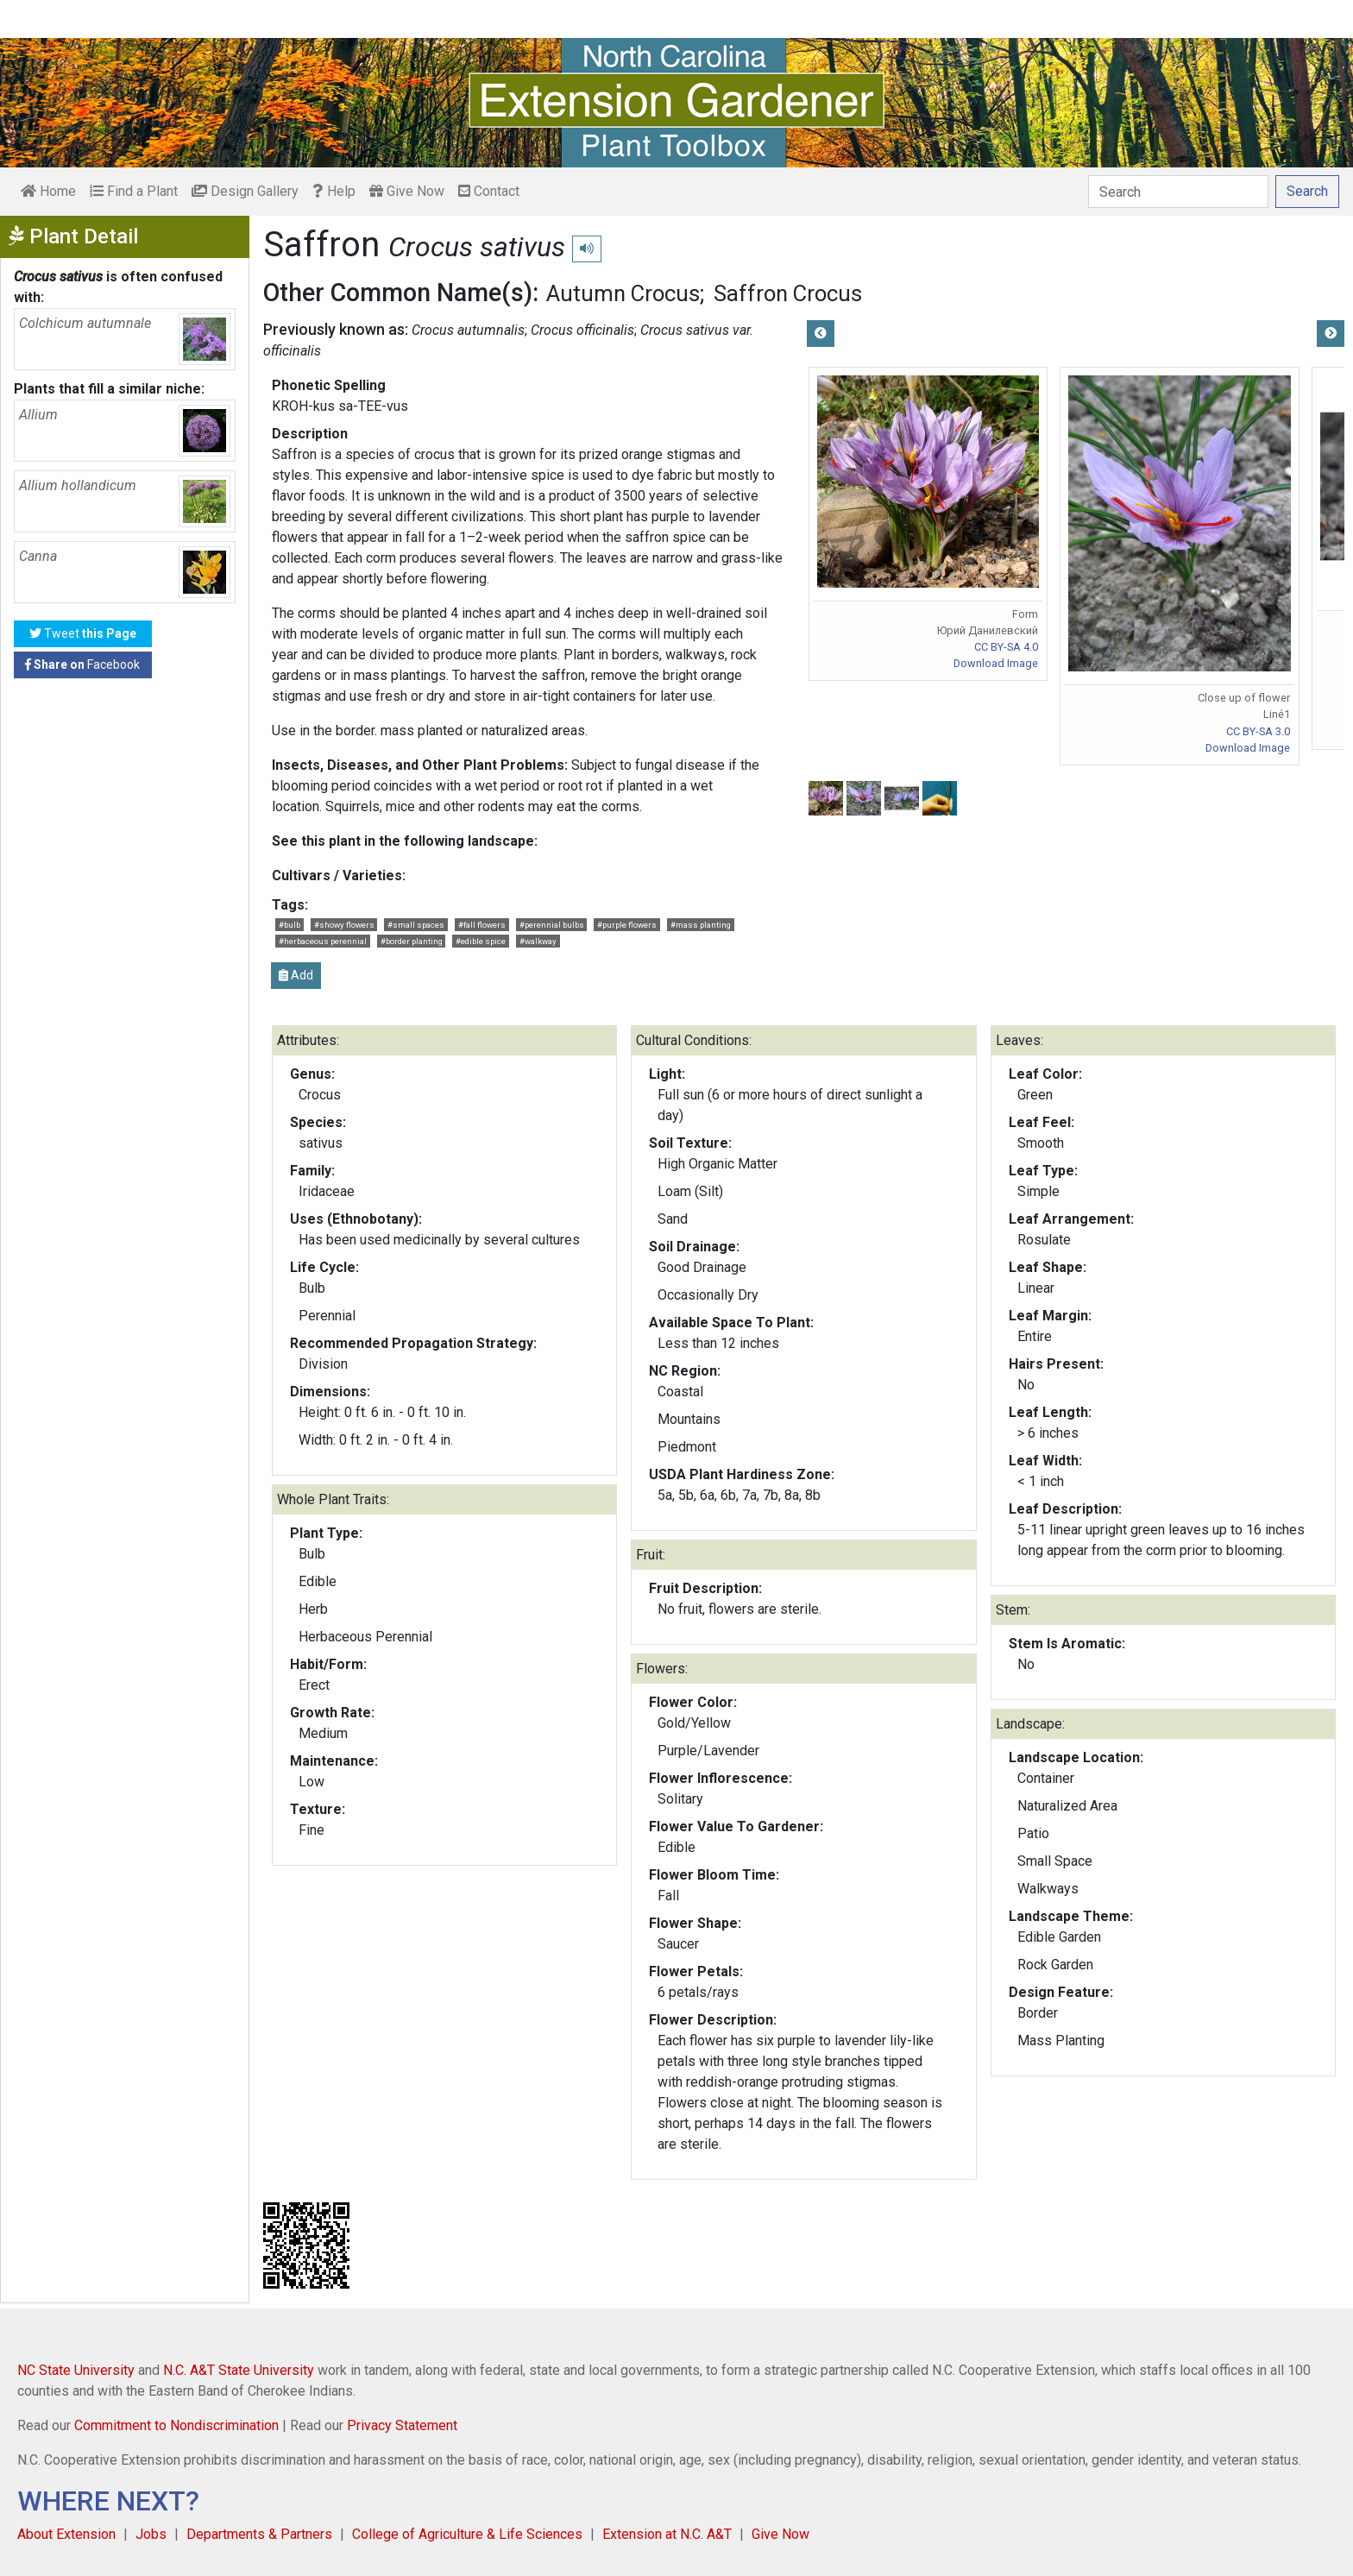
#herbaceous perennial (323, 941)
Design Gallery (245, 191)
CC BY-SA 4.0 (1006, 646)
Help (334, 191)
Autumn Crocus (623, 293)
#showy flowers (344, 924)
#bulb (289, 924)
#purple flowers (627, 924)
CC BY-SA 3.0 (1258, 731)
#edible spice (481, 941)
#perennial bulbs (551, 924)
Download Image (995, 663)
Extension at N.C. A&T (667, 2534)
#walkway (538, 941)
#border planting (412, 941)
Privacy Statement (402, 2425)
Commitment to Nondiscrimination (176, 2425)
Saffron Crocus (788, 293)
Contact (488, 191)
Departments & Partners (259, 2534)
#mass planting (700, 924)
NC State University (76, 2370)
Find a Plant (134, 191)
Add (296, 975)
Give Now (406, 191)
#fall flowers (482, 924)
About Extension (66, 2534)
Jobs (151, 2534)
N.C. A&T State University (238, 2370)
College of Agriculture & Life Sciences (467, 2534)
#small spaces (415, 924)
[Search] (1178, 191)
